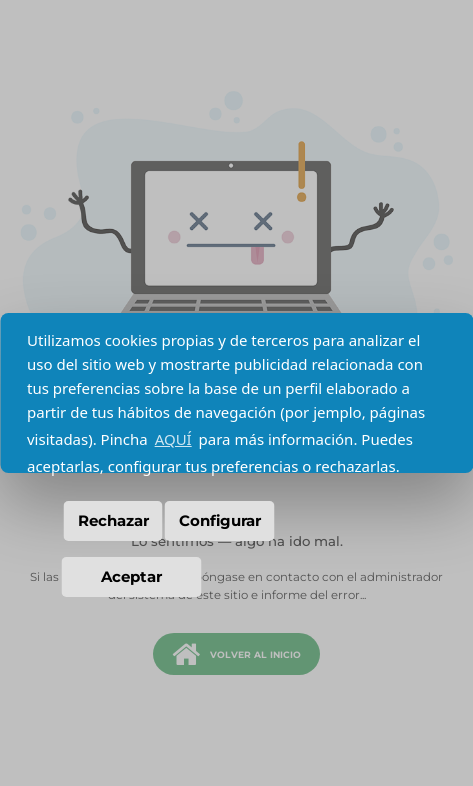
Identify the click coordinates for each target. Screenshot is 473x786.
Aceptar (131, 576)
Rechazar (113, 520)
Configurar (220, 520)
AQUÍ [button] (173, 439)
